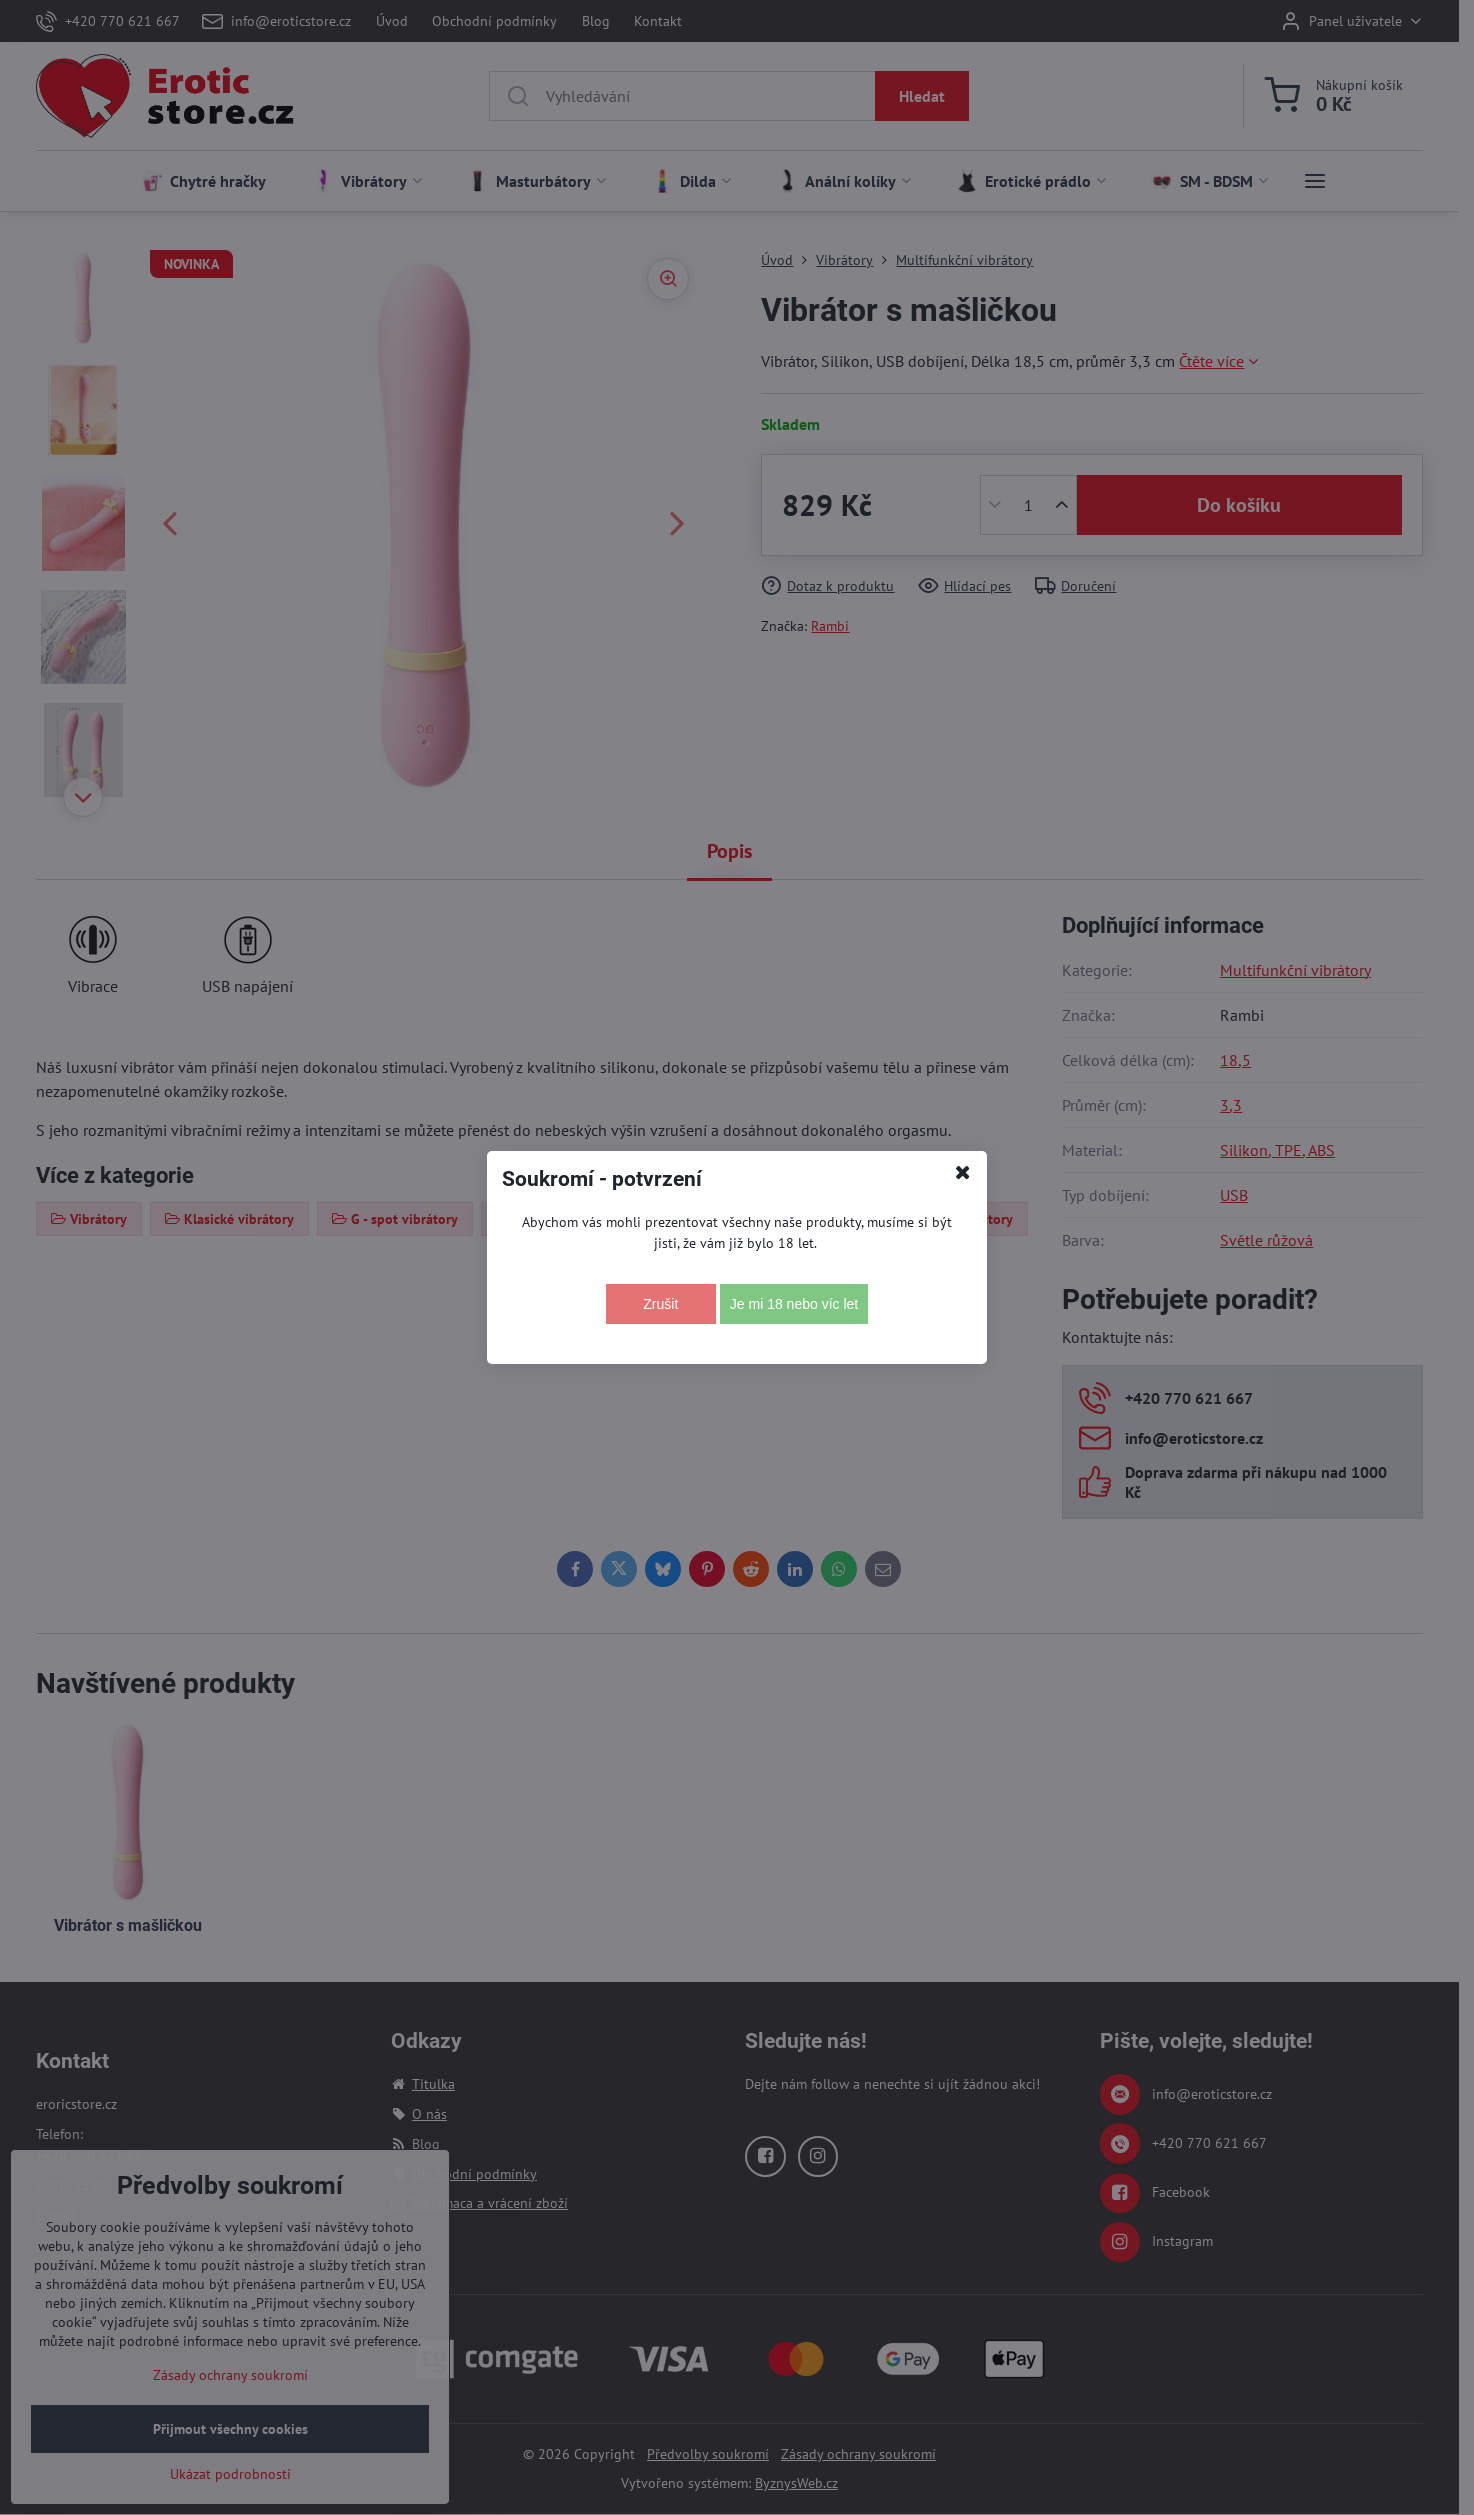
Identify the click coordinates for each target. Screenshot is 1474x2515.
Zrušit (660, 1304)
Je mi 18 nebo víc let (794, 1304)
